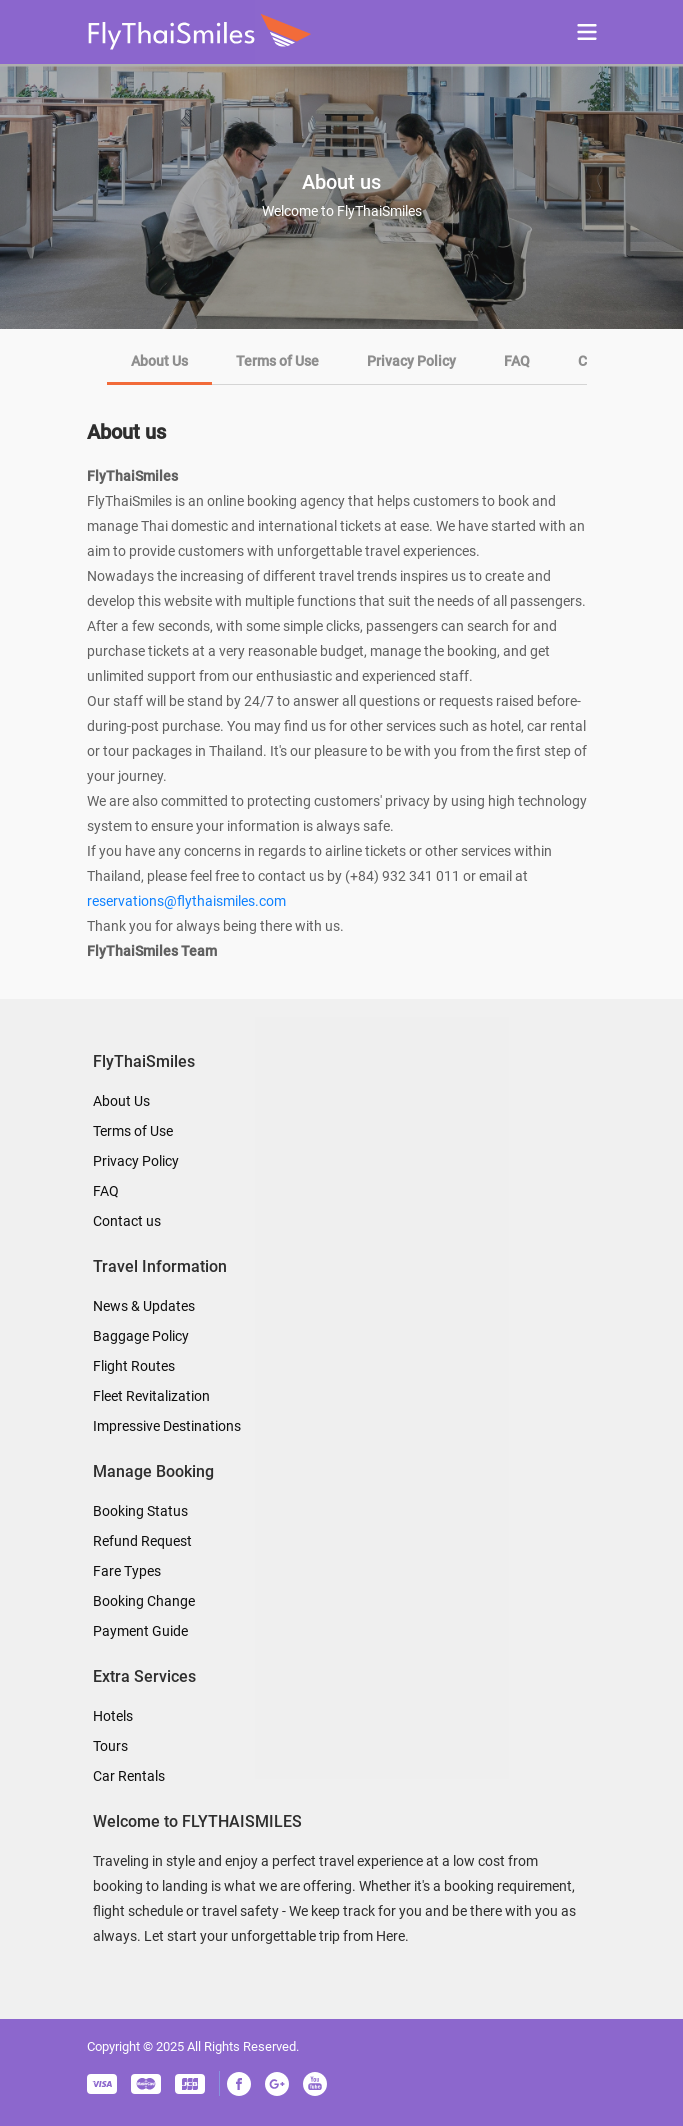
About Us (121, 1101)
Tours (110, 1746)
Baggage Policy (141, 1336)
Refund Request (142, 1541)
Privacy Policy (136, 1161)
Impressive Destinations (167, 1426)
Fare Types (127, 1571)
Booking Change (144, 1601)
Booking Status (140, 1511)
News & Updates (144, 1306)
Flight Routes (134, 1366)
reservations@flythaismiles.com (186, 901)
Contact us (127, 1221)
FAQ (106, 1191)
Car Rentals (129, 1776)
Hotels (113, 1716)
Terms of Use (133, 1131)
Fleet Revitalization (151, 1396)
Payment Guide (140, 1631)
